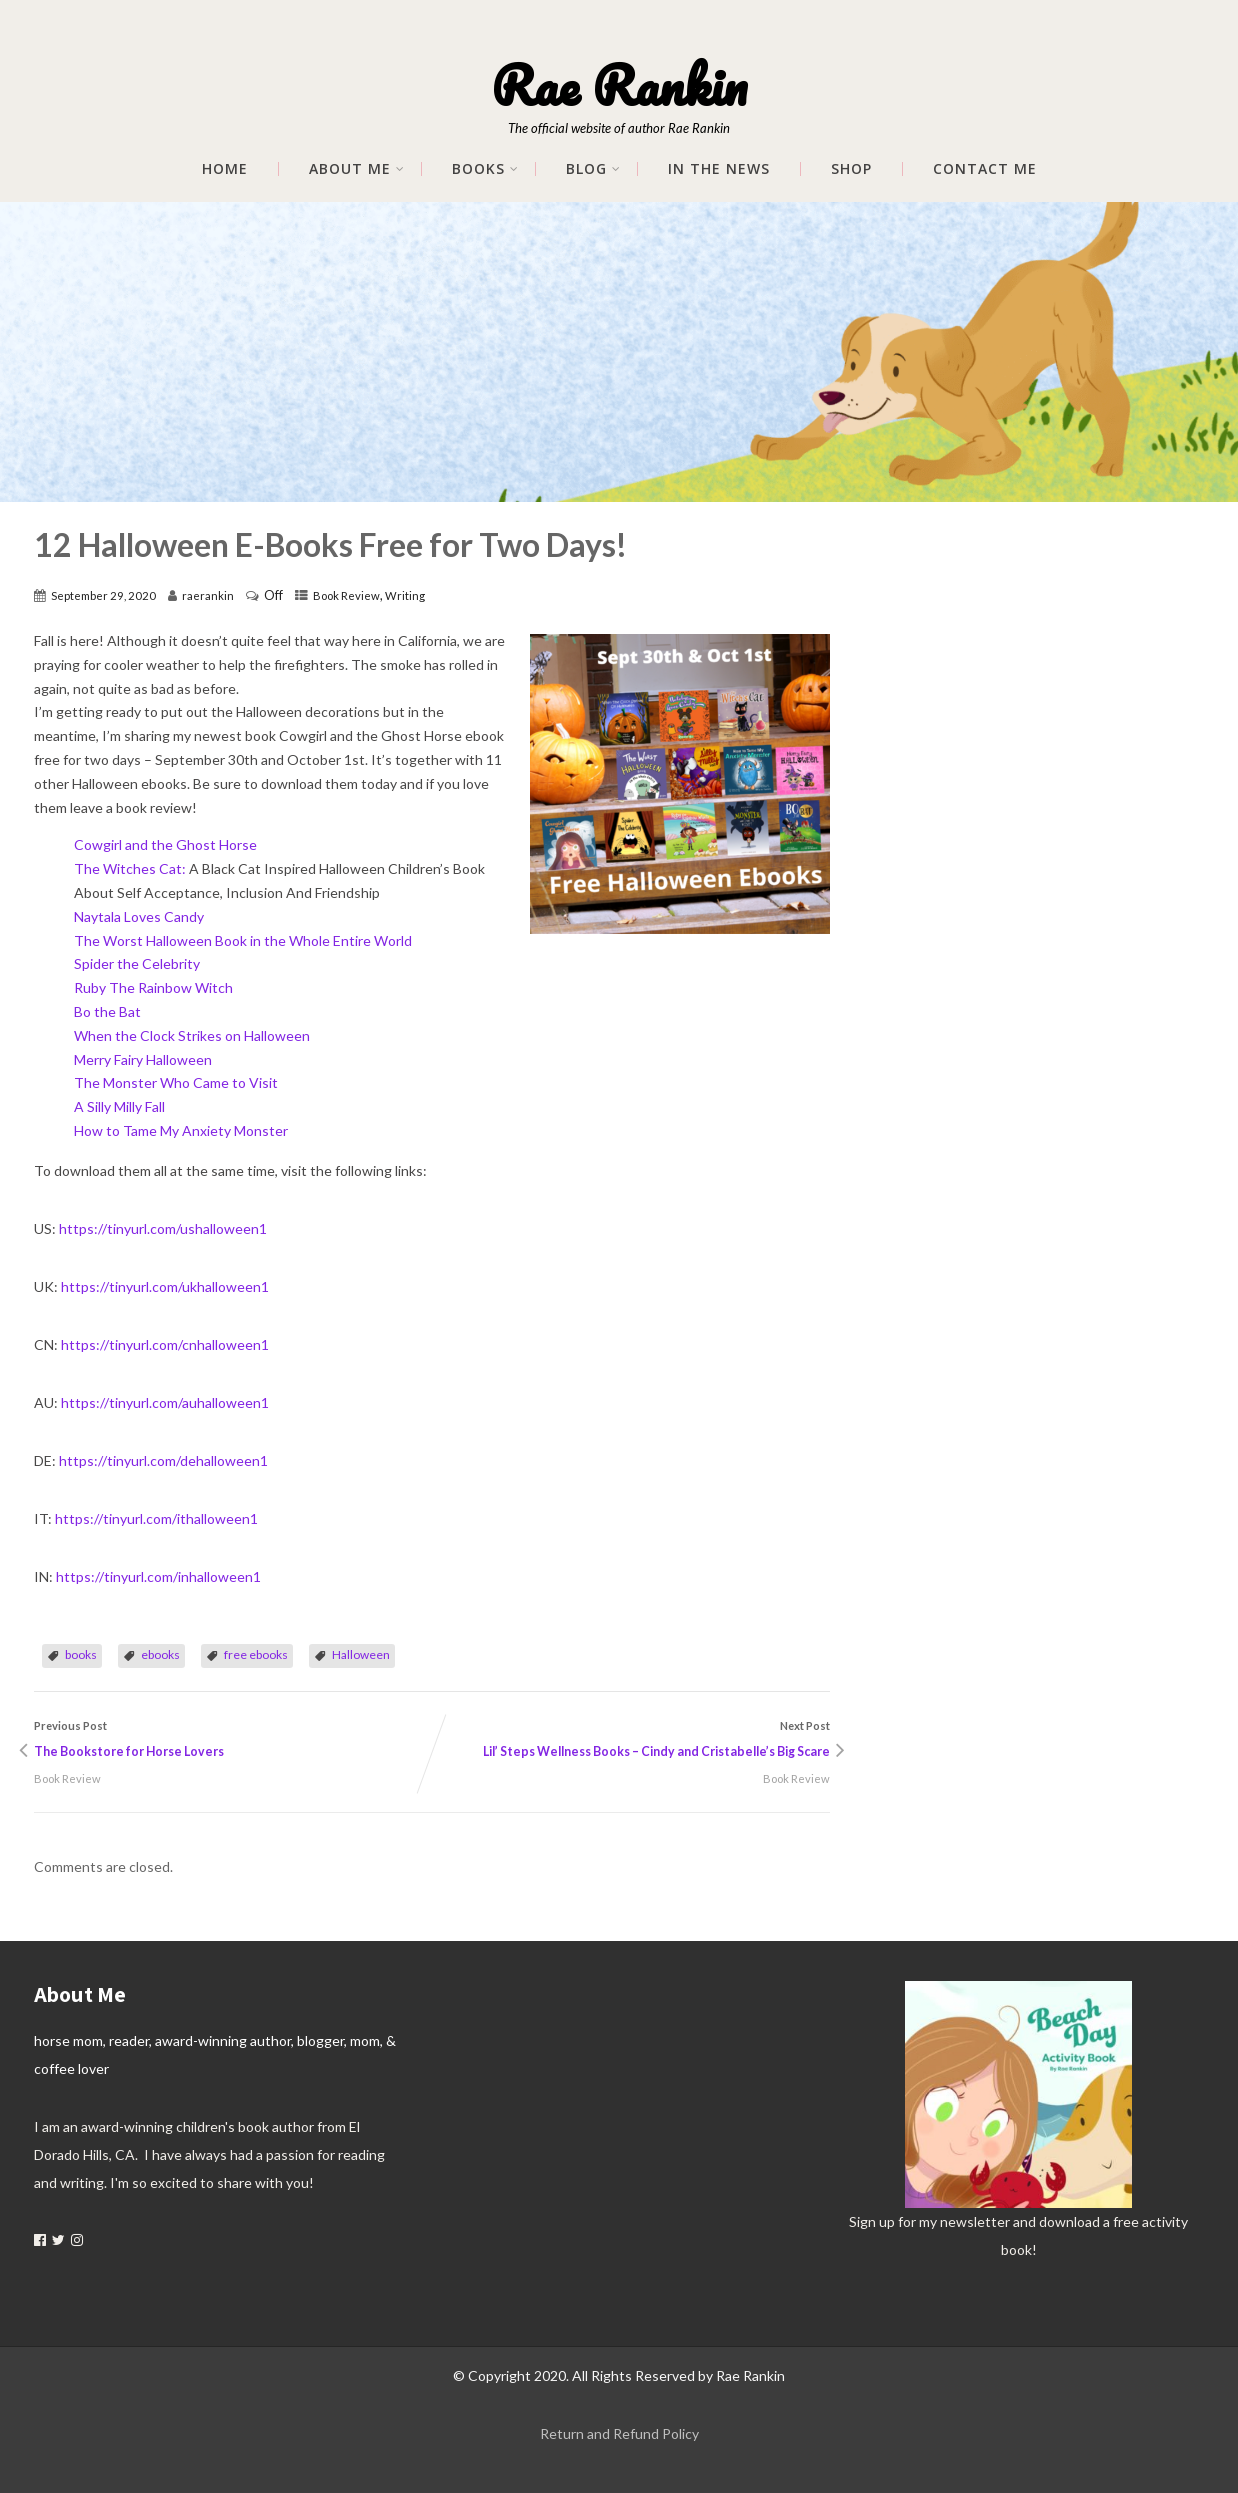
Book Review (346, 595)
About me (357, 169)
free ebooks (256, 1654)
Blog (593, 169)
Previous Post (233, 1742)
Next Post (631, 1742)
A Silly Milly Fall (119, 1106)
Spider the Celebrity (137, 963)
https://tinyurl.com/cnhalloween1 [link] (165, 1344)
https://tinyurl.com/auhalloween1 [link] (165, 1402)
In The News (719, 169)
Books (485, 169)
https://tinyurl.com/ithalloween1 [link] (156, 1518)
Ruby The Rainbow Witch (153, 987)
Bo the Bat (107, 1011)
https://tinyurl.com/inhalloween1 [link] (158, 1576)
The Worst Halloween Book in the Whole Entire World (243, 940)
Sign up (872, 2221)
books (81, 1654)
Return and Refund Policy (619, 2433)
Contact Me (985, 169)
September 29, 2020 (103, 595)
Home (225, 169)
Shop (851, 169)
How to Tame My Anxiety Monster (181, 1130)
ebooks (160, 1654)
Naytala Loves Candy (139, 916)
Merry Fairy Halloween (143, 1059)
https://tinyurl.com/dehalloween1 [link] (163, 1460)
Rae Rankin (619, 85)
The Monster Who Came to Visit (176, 1082)
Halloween (361, 1654)
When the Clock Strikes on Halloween (192, 1035)
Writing (405, 595)
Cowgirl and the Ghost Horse (165, 844)
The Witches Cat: (131, 868)
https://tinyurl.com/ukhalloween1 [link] (165, 1286)
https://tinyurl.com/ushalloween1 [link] (163, 1228)
